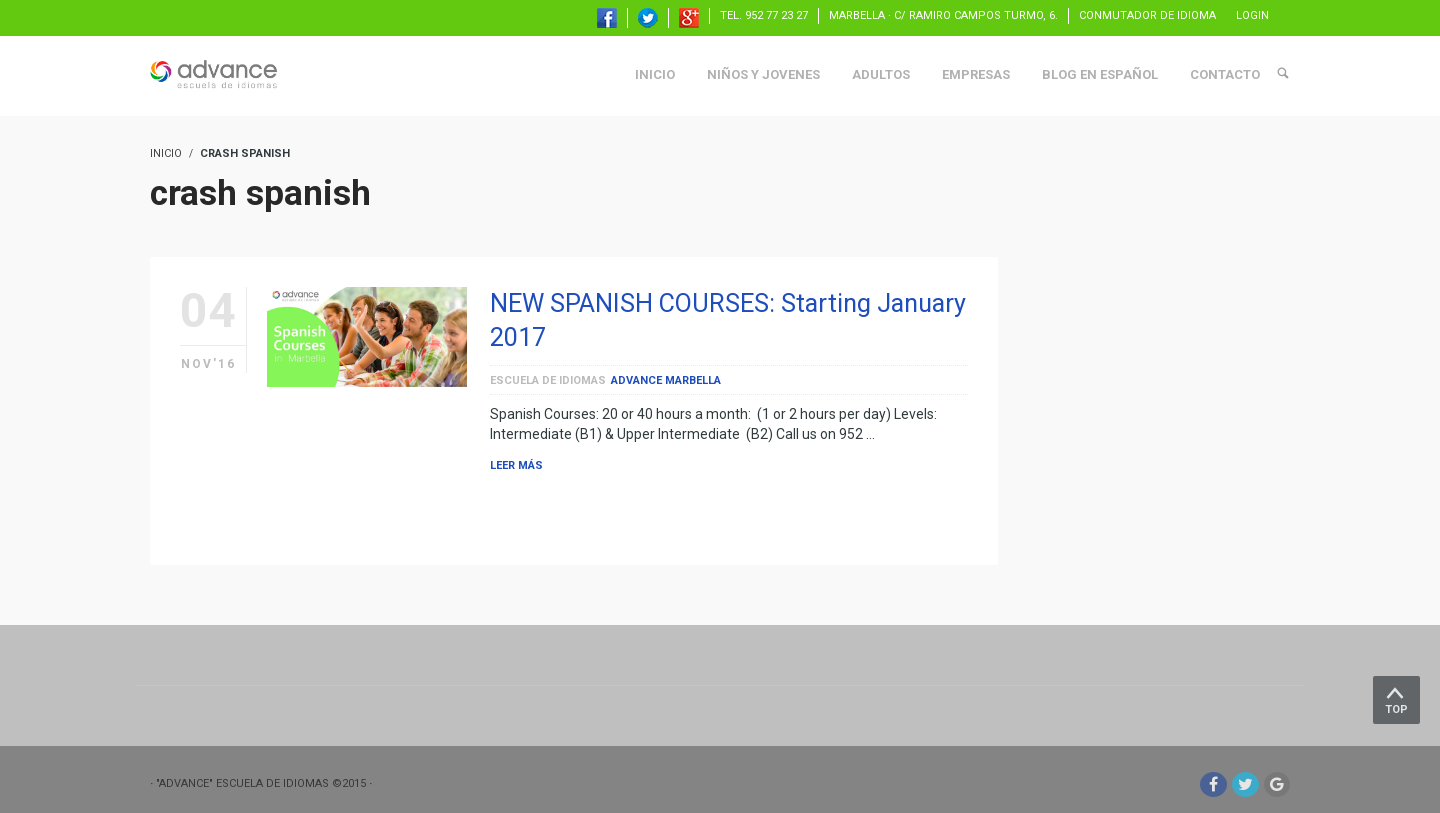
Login (1252, 15)
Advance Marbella (666, 380)
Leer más (516, 465)
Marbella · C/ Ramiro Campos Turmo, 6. (943, 15)
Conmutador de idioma (1147, 15)
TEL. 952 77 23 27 (764, 15)
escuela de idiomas (548, 380)
